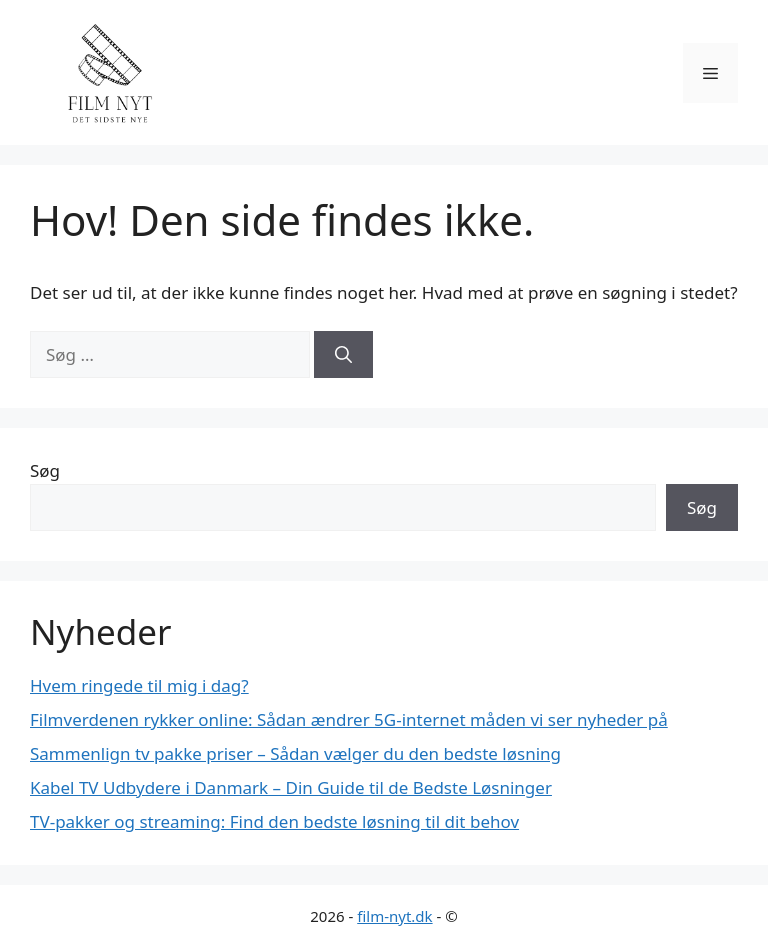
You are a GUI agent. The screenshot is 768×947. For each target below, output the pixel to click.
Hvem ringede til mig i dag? (139, 685)
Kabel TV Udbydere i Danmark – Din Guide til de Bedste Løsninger (291, 787)
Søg (45, 470)
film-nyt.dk (394, 916)
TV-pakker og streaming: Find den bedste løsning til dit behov (274, 821)
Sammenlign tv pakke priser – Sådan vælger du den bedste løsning (295, 753)
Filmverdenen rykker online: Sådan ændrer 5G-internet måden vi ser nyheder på (349, 719)
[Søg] (343, 355)
